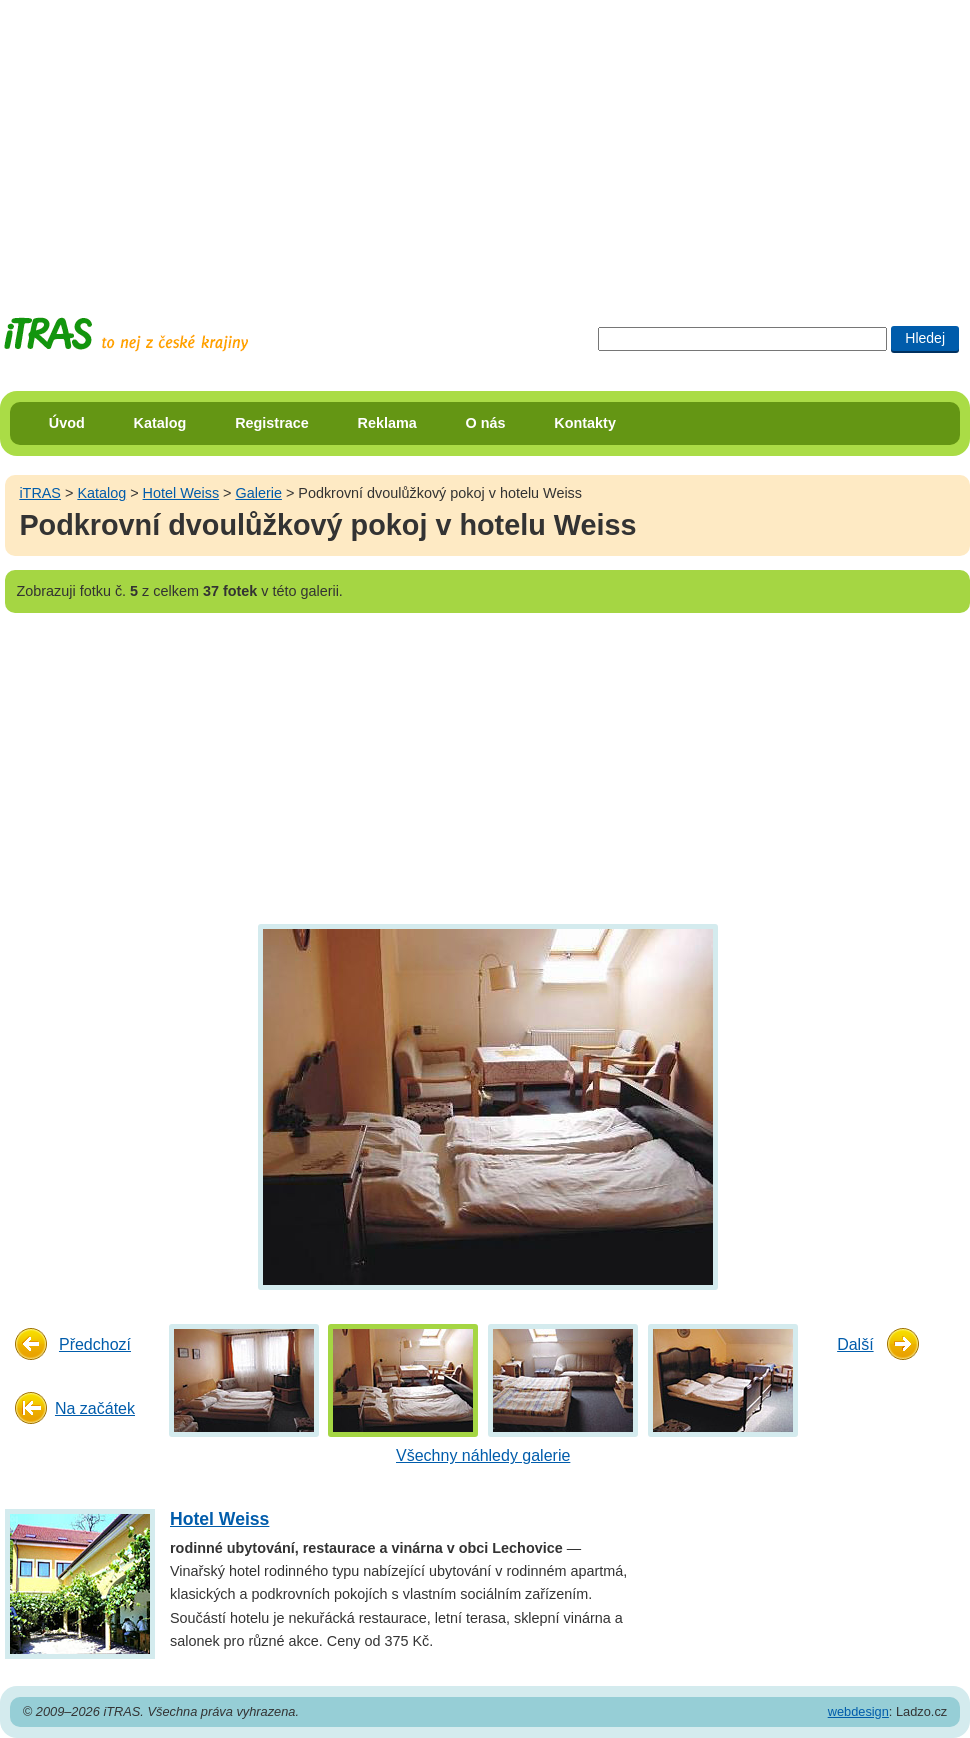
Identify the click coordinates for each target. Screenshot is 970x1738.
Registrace (272, 423)
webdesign (858, 1711)
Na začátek (95, 1408)
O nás (486, 423)
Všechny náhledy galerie (483, 1455)
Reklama (387, 423)
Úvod (67, 423)
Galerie (259, 493)
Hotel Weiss (181, 493)
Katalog (160, 423)
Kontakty (585, 423)
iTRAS (40, 493)
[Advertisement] (359, 140)
